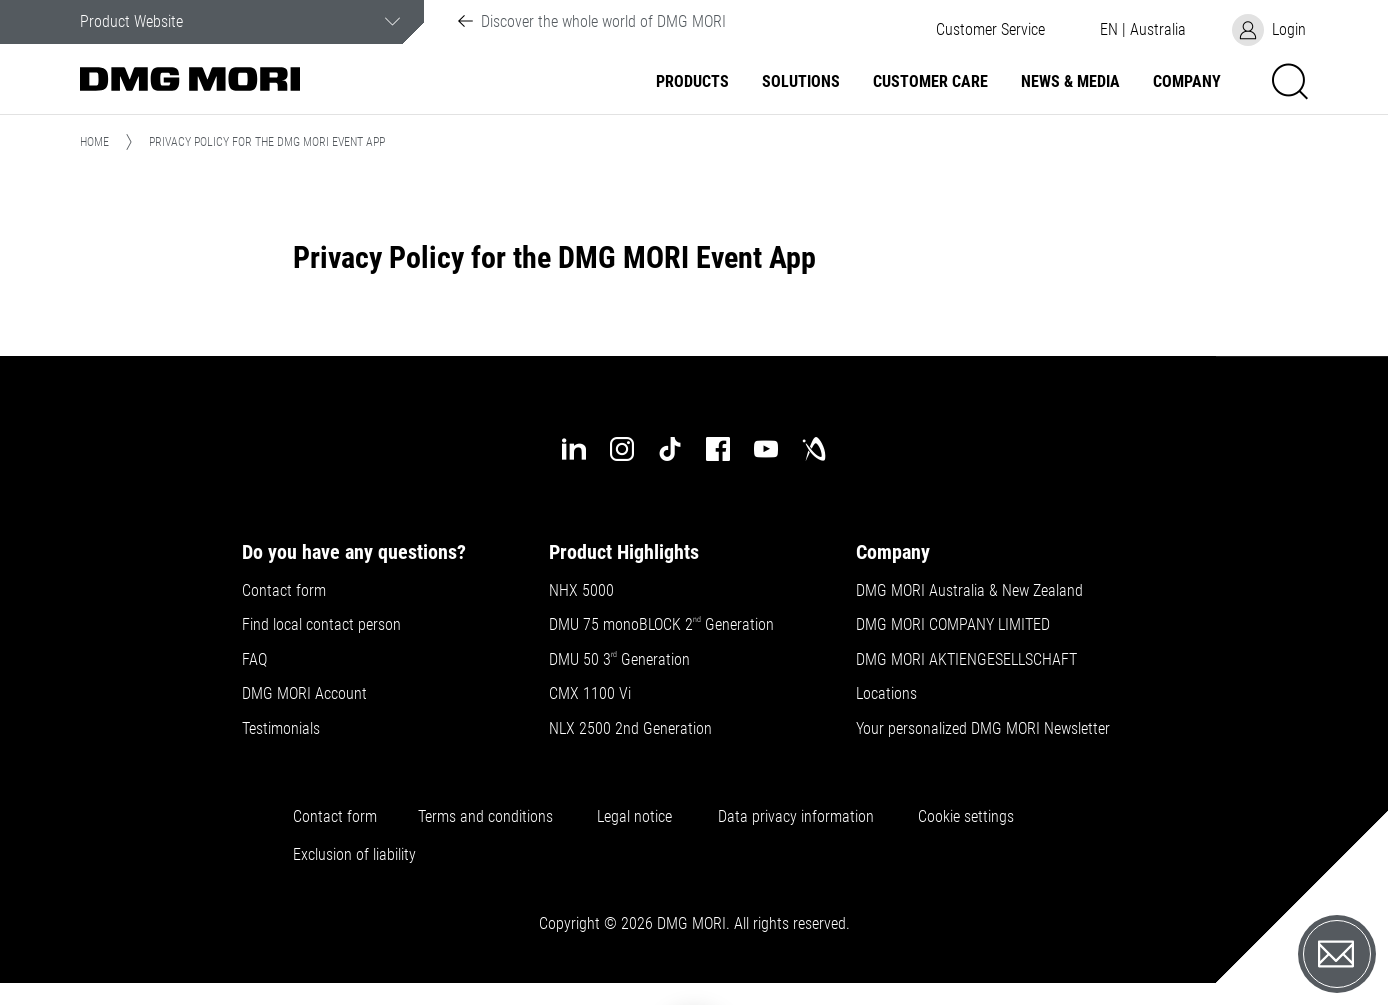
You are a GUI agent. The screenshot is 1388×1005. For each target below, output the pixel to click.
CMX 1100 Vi (590, 694)
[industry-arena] (814, 449)
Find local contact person (321, 625)
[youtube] (766, 449)
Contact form (284, 591)
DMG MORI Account (304, 694)
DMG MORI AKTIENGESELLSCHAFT (966, 660)
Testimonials (281, 729)
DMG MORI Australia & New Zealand (971, 591)
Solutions (801, 82)
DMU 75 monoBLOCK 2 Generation (661, 625)
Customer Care (930, 82)
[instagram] (622, 449)
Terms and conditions (485, 817)
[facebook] (718, 449)
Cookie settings (970, 817)
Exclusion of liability (354, 855)
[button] (990, 30)
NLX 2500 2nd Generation (630, 729)
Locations (886, 694)
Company (1187, 82)
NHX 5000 (581, 591)
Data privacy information (796, 817)
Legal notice (634, 817)
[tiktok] (670, 449)
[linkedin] (574, 449)
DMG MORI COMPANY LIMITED (953, 625)
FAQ (254, 660)
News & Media (1070, 82)
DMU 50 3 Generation (621, 660)
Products (692, 82)
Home (94, 142)
